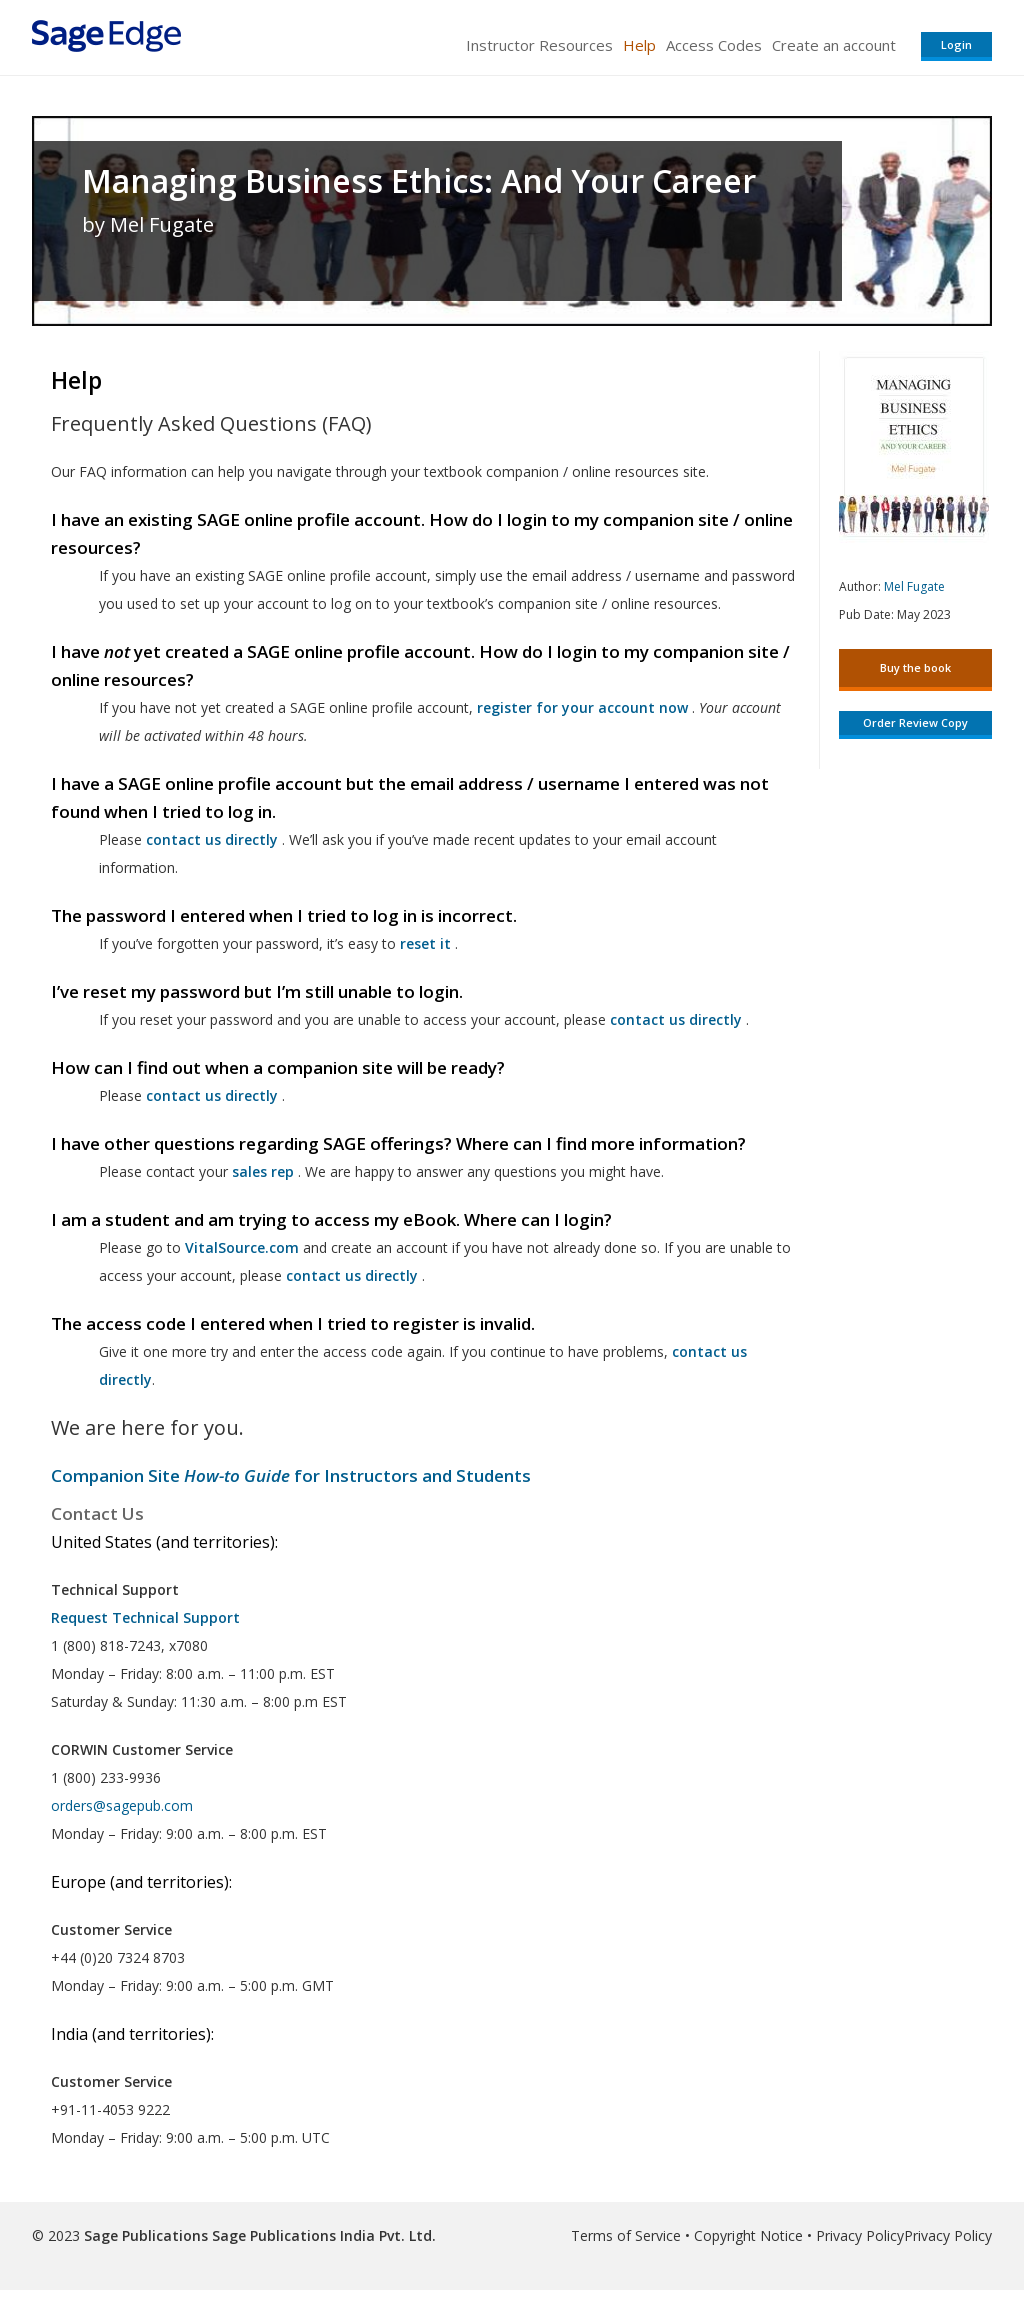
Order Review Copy (915, 722)
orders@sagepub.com (122, 1805)
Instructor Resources (539, 45)
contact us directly (352, 1275)
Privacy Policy (860, 2235)
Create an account (834, 45)
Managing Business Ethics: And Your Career (419, 181)
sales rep (263, 1171)
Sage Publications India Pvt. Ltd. (322, 2235)
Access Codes (714, 45)
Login (956, 44)
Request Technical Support (145, 1617)
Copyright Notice (748, 2235)
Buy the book (915, 667)
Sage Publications (146, 2235)
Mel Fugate (914, 586)
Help (639, 45)
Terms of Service (626, 2235)
